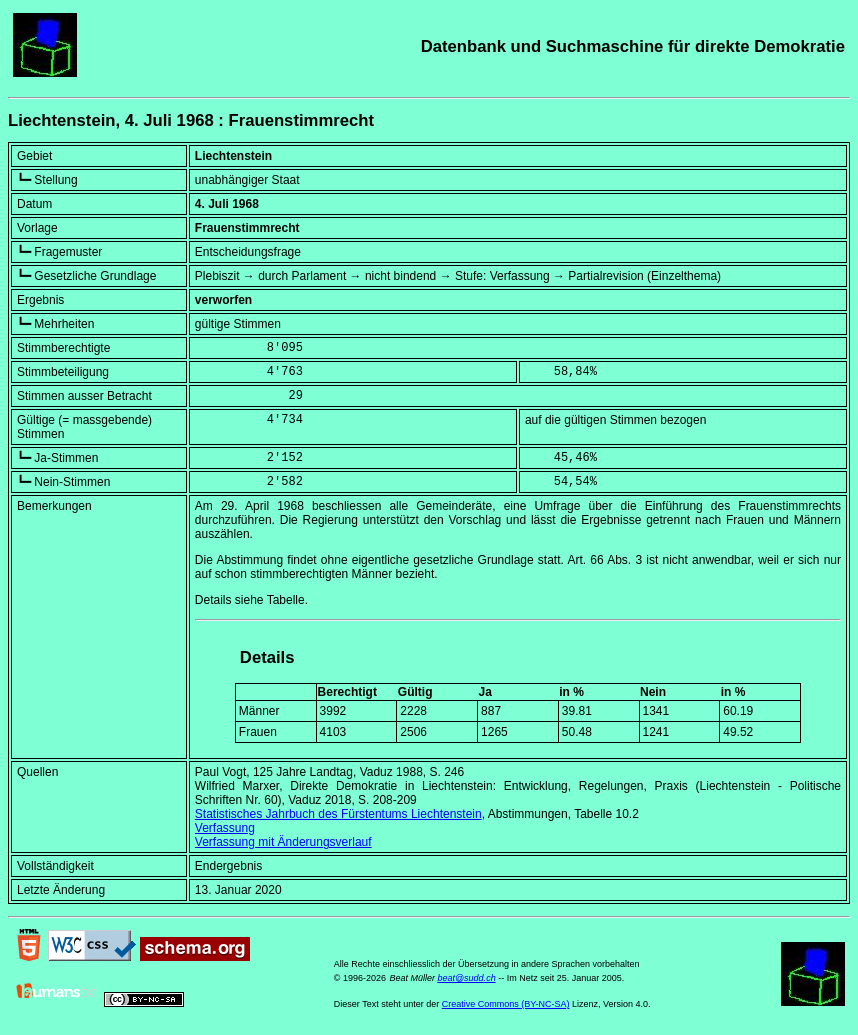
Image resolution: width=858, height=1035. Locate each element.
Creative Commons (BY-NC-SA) (506, 1004)
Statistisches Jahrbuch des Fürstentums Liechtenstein (338, 814)
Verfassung (225, 828)
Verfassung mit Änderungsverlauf (283, 842)
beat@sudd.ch (466, 978)
